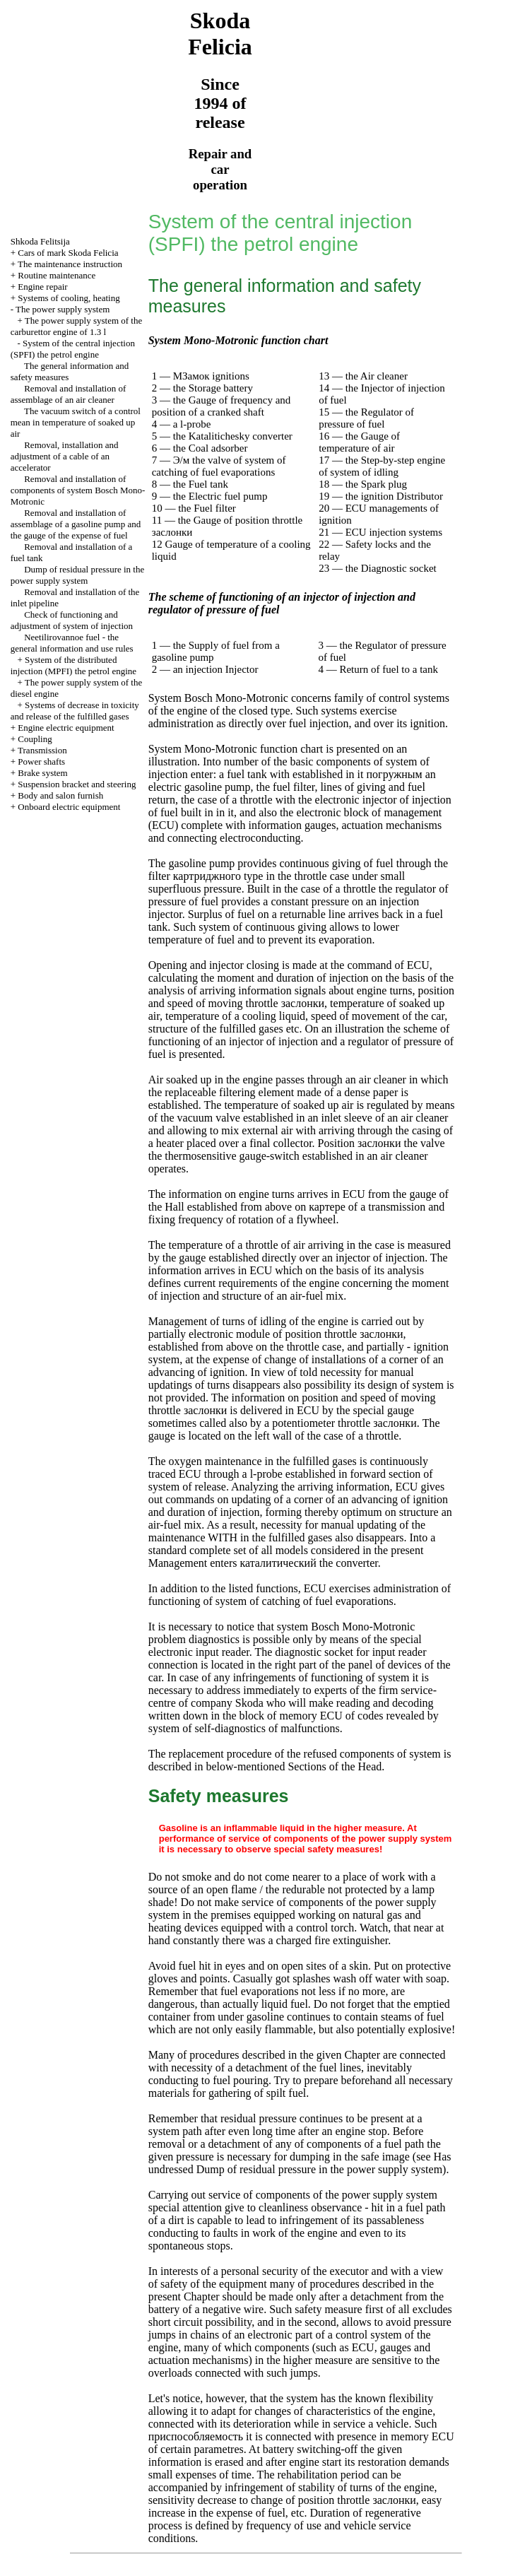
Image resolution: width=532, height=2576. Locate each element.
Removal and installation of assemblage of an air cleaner (68, 394)
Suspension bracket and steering (77, 784)
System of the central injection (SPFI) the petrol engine (73, 349)
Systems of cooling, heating (68, 298)
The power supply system (63, 309)
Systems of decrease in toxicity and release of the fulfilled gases (75, 711)
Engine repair (42, 286)
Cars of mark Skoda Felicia (68, 252)
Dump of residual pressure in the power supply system (78, 575)
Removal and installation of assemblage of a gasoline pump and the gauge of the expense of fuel (76, 524)
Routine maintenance (56, 275)
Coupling (35, 739)
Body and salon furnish (60, 795)
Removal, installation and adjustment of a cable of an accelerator (65, 456)
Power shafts (41, 761)
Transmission (42, 750)
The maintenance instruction (70, 264)
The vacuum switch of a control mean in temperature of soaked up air (76, 422)
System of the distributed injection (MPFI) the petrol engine (73, 665)
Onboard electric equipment (69, 806)
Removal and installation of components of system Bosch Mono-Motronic (78, 490)
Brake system (42, 772)
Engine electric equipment (66, 727)
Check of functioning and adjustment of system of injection (72, 620)
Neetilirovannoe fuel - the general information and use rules (72, 643)
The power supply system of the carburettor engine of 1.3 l (77, 326)
